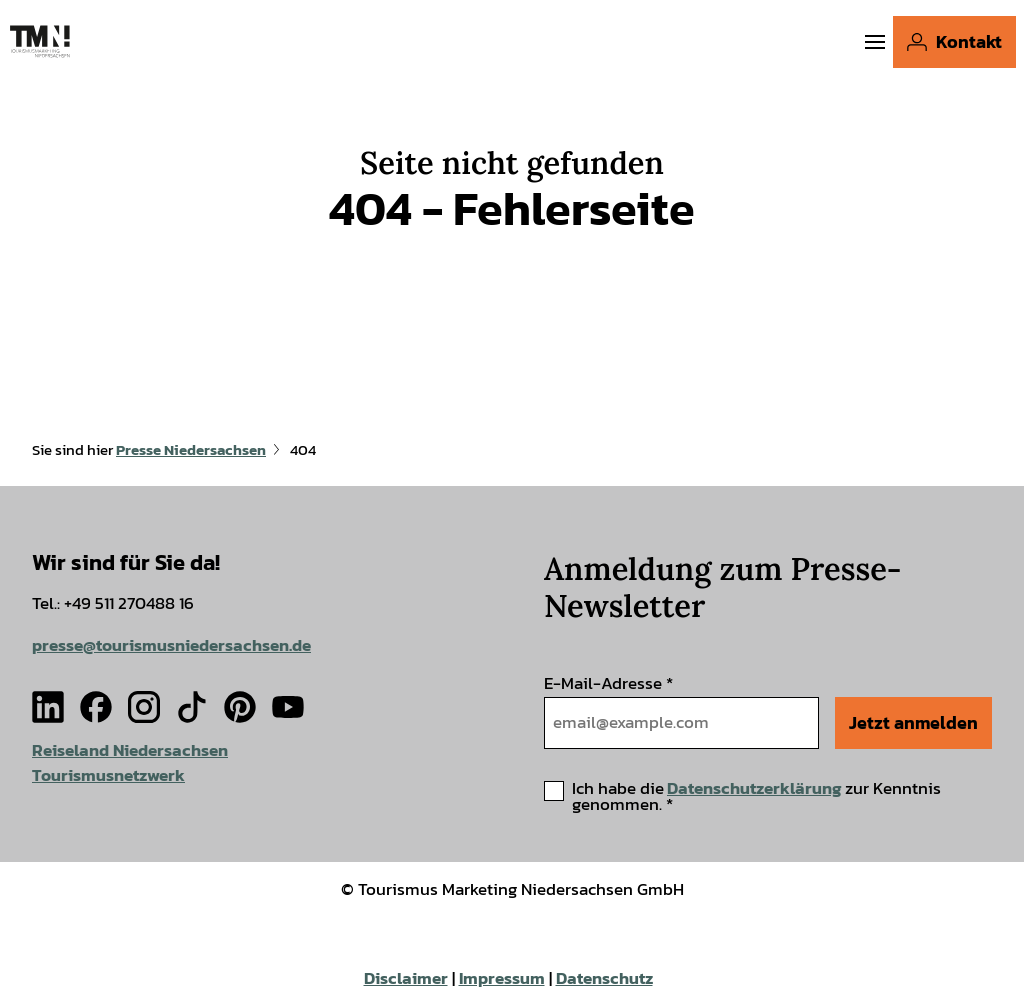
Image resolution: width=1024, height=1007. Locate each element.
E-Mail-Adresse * (608, 683)
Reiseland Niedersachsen (130, 750)
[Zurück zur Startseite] (40, 41)
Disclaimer (406, 979)
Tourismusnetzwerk (108, 774)
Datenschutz (604, 979)
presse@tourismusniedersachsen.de (171, 644)
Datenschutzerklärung (754, 788)
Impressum (502, 979)
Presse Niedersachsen (191, 450)
